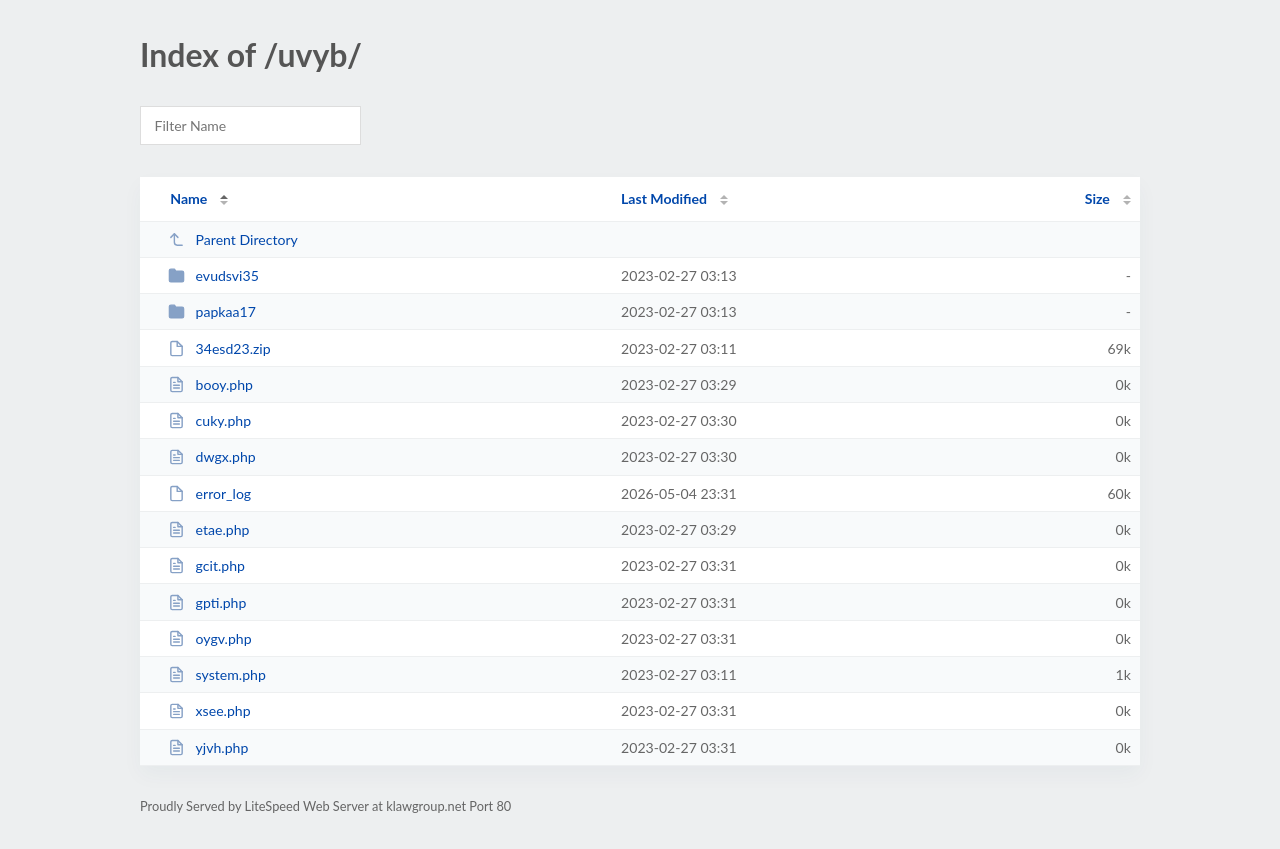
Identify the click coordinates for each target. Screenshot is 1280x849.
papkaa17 (212, 311)
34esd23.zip (219, 348)
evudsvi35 (213, 275)
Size (1097, 198)
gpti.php (207, 602)
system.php (217, 674)
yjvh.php (208, 747)
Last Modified (664, 198)
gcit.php (206, 565)
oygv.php (209, 638)
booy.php (210, 384)
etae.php (208, 529)
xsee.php (209, 710)
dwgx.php (212, 456)
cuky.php (209, 420)
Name (188, 198)
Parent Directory (233, 239)
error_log (209, 493)
